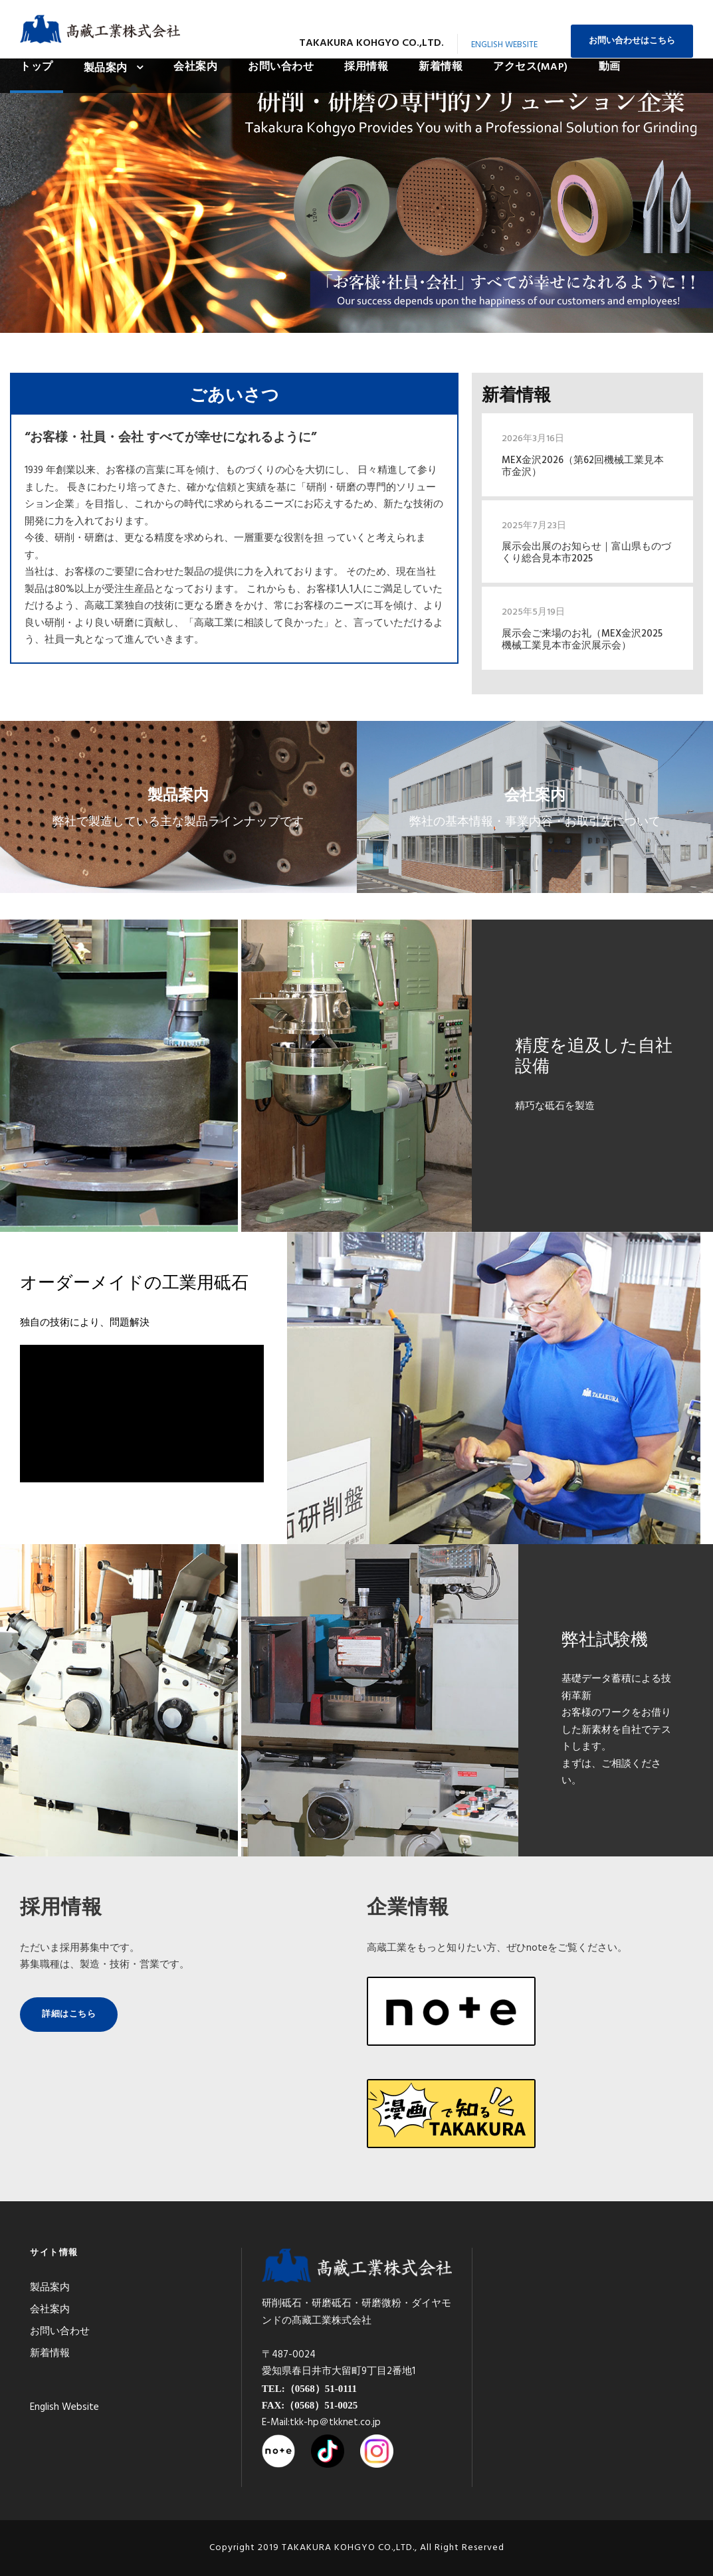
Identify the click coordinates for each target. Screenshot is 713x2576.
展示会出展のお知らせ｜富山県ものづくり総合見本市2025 (586, 553)
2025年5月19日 (533, 612)
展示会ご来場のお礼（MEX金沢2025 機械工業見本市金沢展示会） (582, 640)
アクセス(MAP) (530, 67)
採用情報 (366, 67)
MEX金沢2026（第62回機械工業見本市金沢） (583, 466)
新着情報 (440, 67)
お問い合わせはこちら (632, 41)
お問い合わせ (281, 67)
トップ (36, 67)
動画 (610, 67)
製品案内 (106, 68)
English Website (504, 45)
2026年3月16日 (533, 438)
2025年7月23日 (534, 526)
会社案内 (195, 67)
